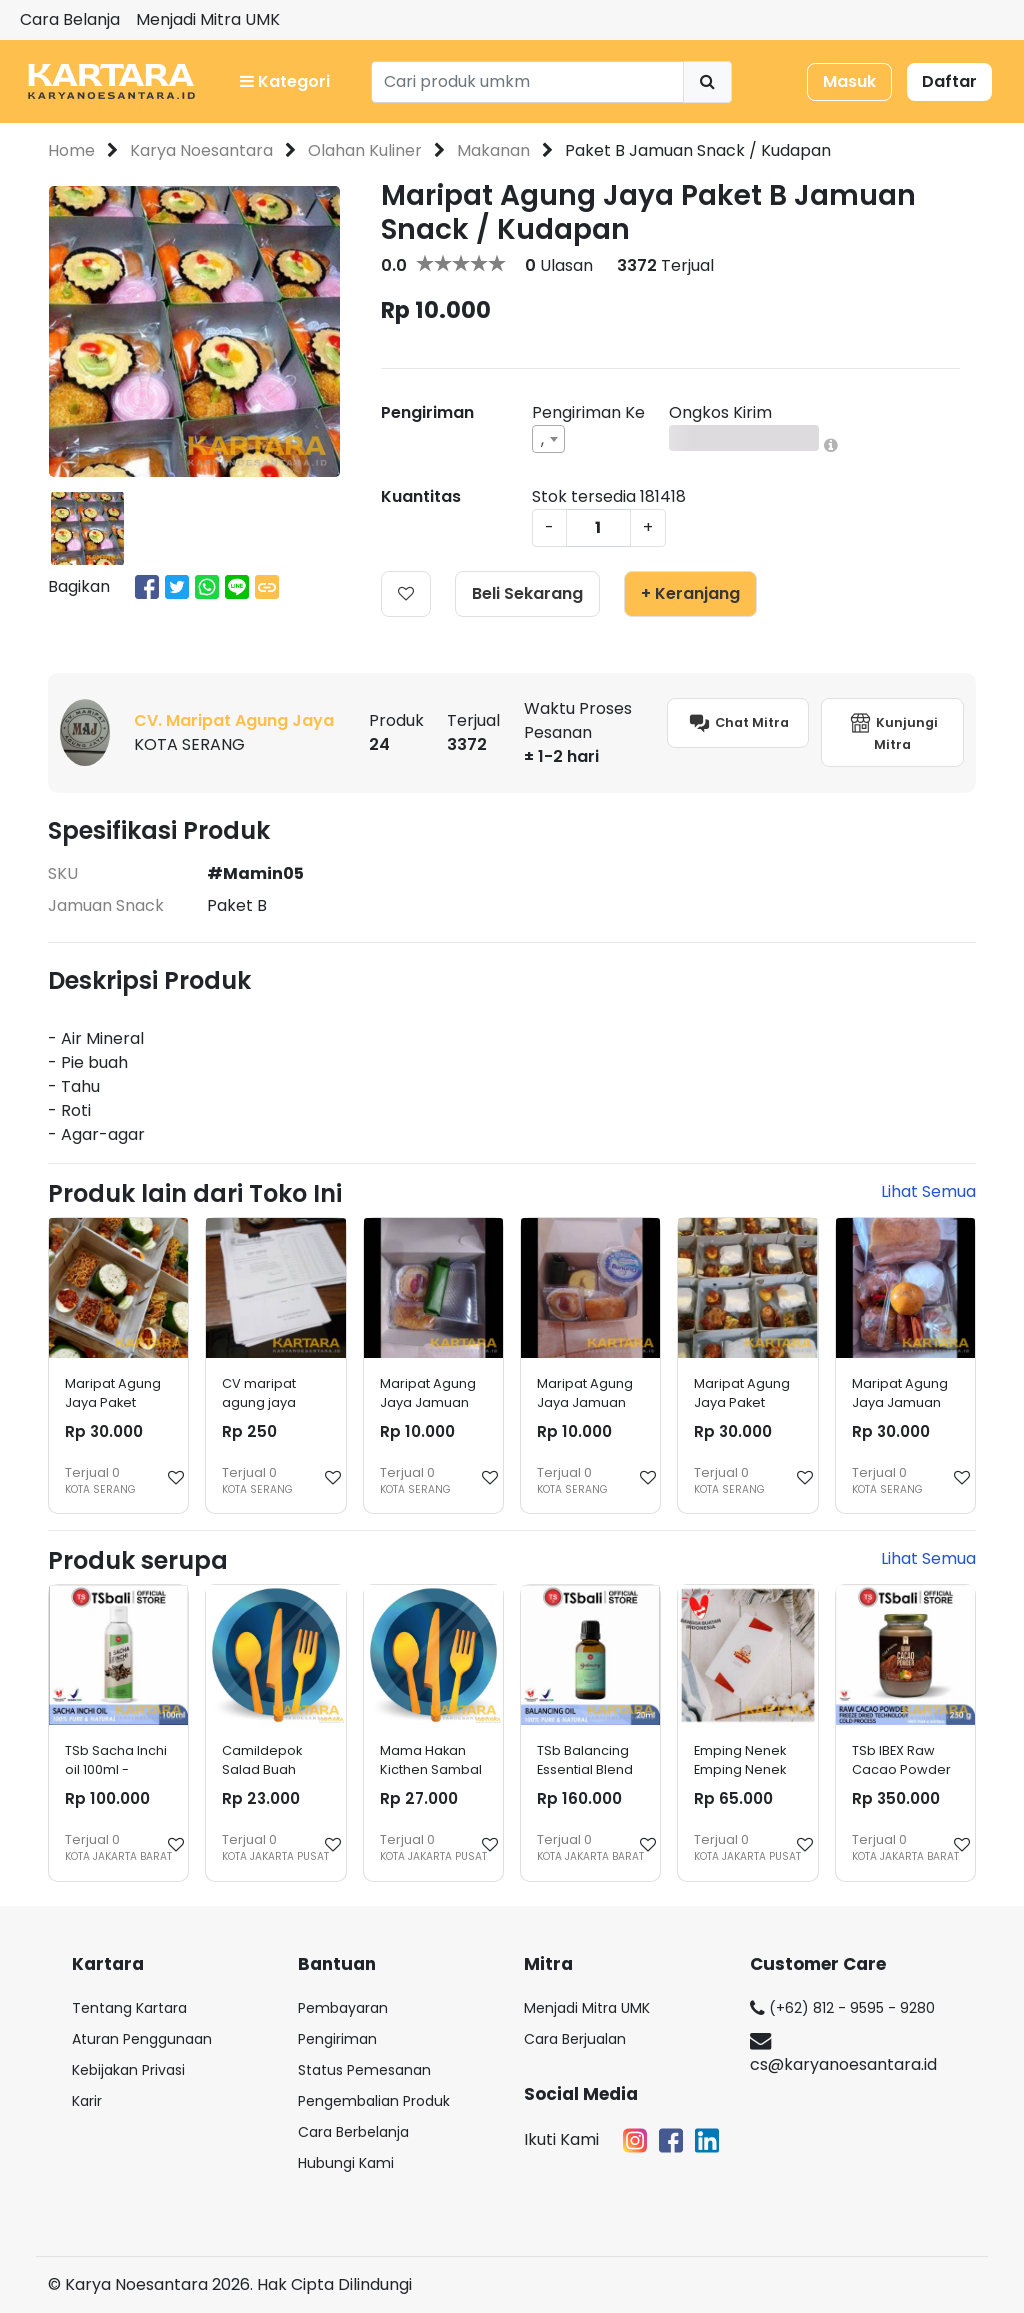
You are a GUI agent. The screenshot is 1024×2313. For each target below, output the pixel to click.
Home (71, 150)
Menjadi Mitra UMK (208, 19)
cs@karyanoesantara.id (843, 2054)
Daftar (949, 81)
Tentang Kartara (129, 2008)
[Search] (527, 82)
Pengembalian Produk (374, 2101)
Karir (87, 2101)
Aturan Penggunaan (142, 2039)
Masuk (849, 81)
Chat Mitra (738, 723)
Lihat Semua (928, 1191)
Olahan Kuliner (365, 150)
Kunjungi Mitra (893, 732)
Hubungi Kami (346, 2163)
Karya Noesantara (201, 150)
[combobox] (548, 439)
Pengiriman (337, 2039)
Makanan (493, 150)
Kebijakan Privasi (128, 2070)
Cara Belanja (70, 19)
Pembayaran (343, 2008)
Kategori (285, 81)
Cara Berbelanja (353, 2132)
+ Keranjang (690, 593)
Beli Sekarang (527, 593)
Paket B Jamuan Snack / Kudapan (698, 150)
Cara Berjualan (575, 2039)
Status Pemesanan (364, 2070)
